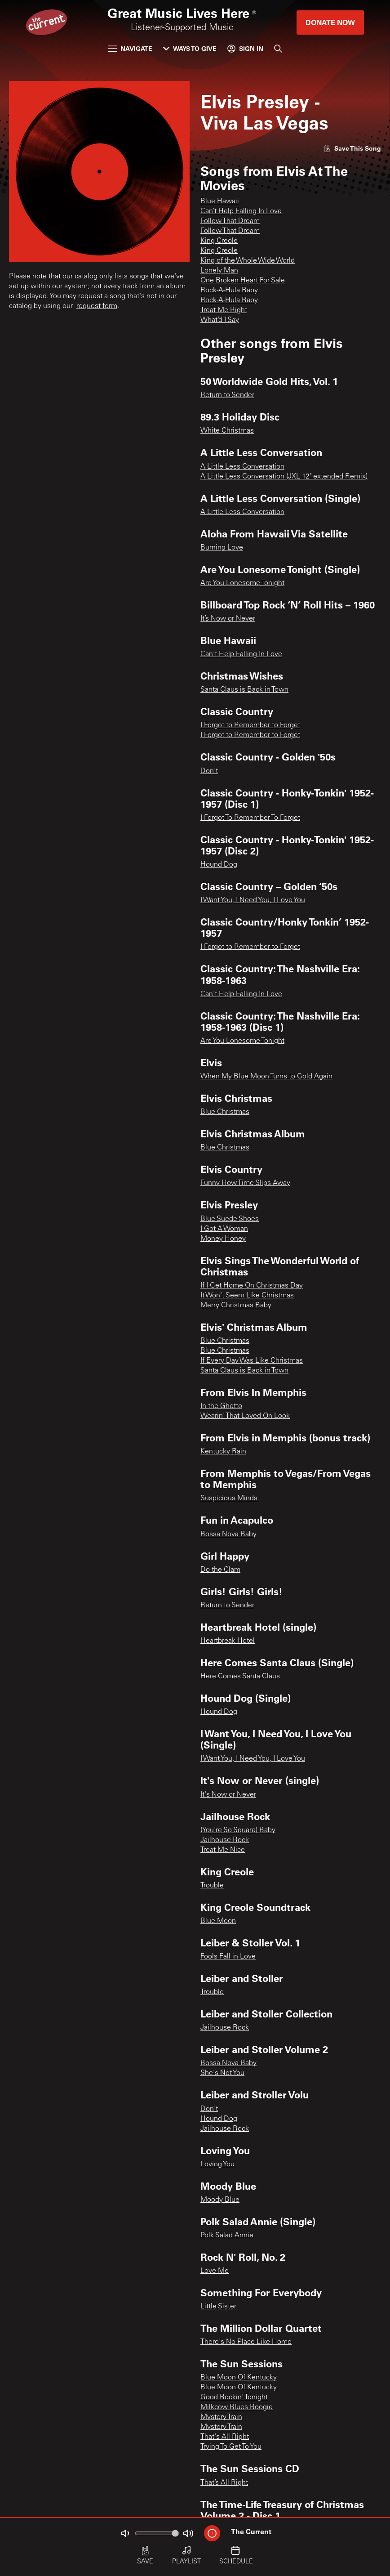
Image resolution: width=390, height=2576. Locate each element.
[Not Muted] (125, 2533)
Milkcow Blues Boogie (236, 2407)
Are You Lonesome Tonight (242, 583)
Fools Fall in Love (228, 1956)
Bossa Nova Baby (228, 1534)
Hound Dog (218, 864)
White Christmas (227, 430)
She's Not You (222, 2073)
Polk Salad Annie (226, 2235)
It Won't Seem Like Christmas (247, 1295)
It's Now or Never (228, 1794)
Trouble (212, 1885)
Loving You (217, 2164)
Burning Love (221, 547)
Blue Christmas (224, 1112)
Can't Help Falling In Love (241, 654)
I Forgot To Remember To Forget (250, 818)
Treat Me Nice (222, 1850)
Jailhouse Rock (224, 1840)
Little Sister (218, 2306)
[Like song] (352, 148)
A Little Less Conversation (242, 466)
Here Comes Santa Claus (240, 1676)
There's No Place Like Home (246, 2342)
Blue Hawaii (219, 201)
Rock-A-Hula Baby (229, 290)
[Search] (278, 48)
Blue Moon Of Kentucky (238, 2377)
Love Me (214, 2271)
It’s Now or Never (227, 618)
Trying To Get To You (230, 2447)
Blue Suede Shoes (229, 1219)
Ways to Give (190, 48)
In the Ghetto (221, 1406)
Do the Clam (220, 1570)
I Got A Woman (224, 1229)
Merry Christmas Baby (235, 1305)
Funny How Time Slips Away (245, 1183)
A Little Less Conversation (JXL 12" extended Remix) (284, 476)
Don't (209, 771)
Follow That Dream (230, 221)
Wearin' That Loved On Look (245, 1416)
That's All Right (224, 2437)
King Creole (219, 241)
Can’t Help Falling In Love (241, 211)
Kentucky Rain (223, 1451)
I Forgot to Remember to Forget (250, 725)
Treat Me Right (223, 310)
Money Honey (223, 1239)
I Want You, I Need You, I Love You (252, 900)
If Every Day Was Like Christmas (251, 1360)
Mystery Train (221, 2417)
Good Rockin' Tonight (234, 2397)
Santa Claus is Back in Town (244, 689)
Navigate (130, 48)
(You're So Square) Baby (237, 1830)
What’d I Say (219, 320)
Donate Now (330, 22)
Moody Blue (219, 2200)
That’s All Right (224, 2483)
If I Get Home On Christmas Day (251, 1285)
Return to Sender (227, 395)
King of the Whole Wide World (247, 260)
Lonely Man (219, 270)
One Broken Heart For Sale (242, 280)
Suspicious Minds (228, 1498)
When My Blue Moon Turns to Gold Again (266, 1076)
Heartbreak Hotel (227, 1641)
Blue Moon (218, 1921)
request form (96, 306)
